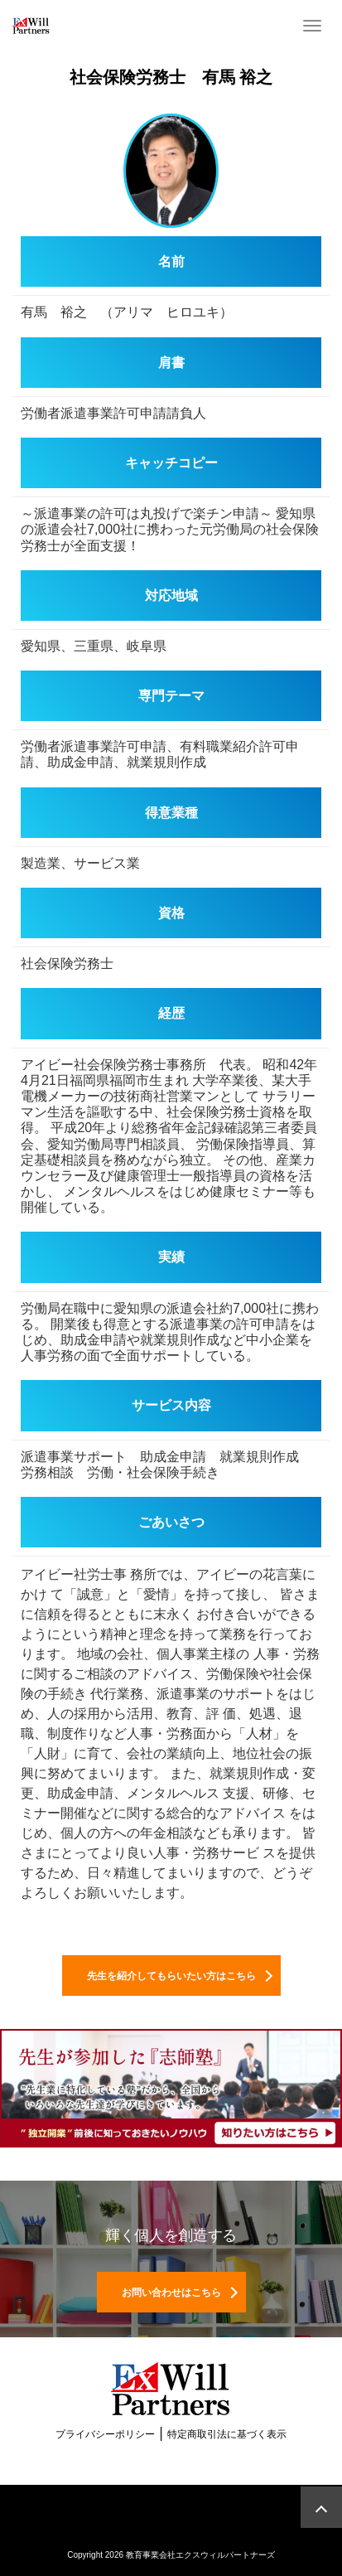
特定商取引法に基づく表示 (227, 2434)
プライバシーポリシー (105, 2434)
